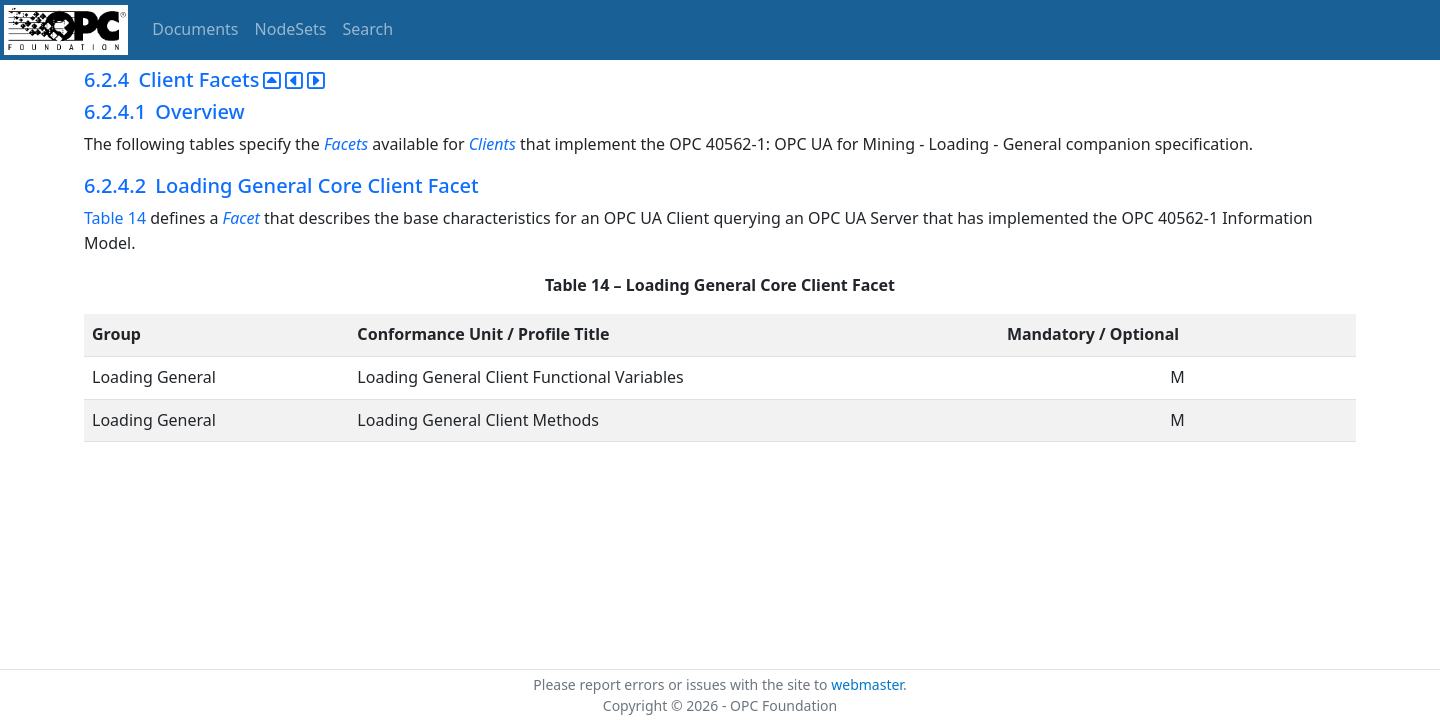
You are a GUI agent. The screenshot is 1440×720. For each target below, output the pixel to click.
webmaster (867, 684)
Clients (492, 144)
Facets (346, 144)
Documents (195, 29)
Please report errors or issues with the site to (682, 684)
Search (368, 29)
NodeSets (291, 29)
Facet (241, 218)
